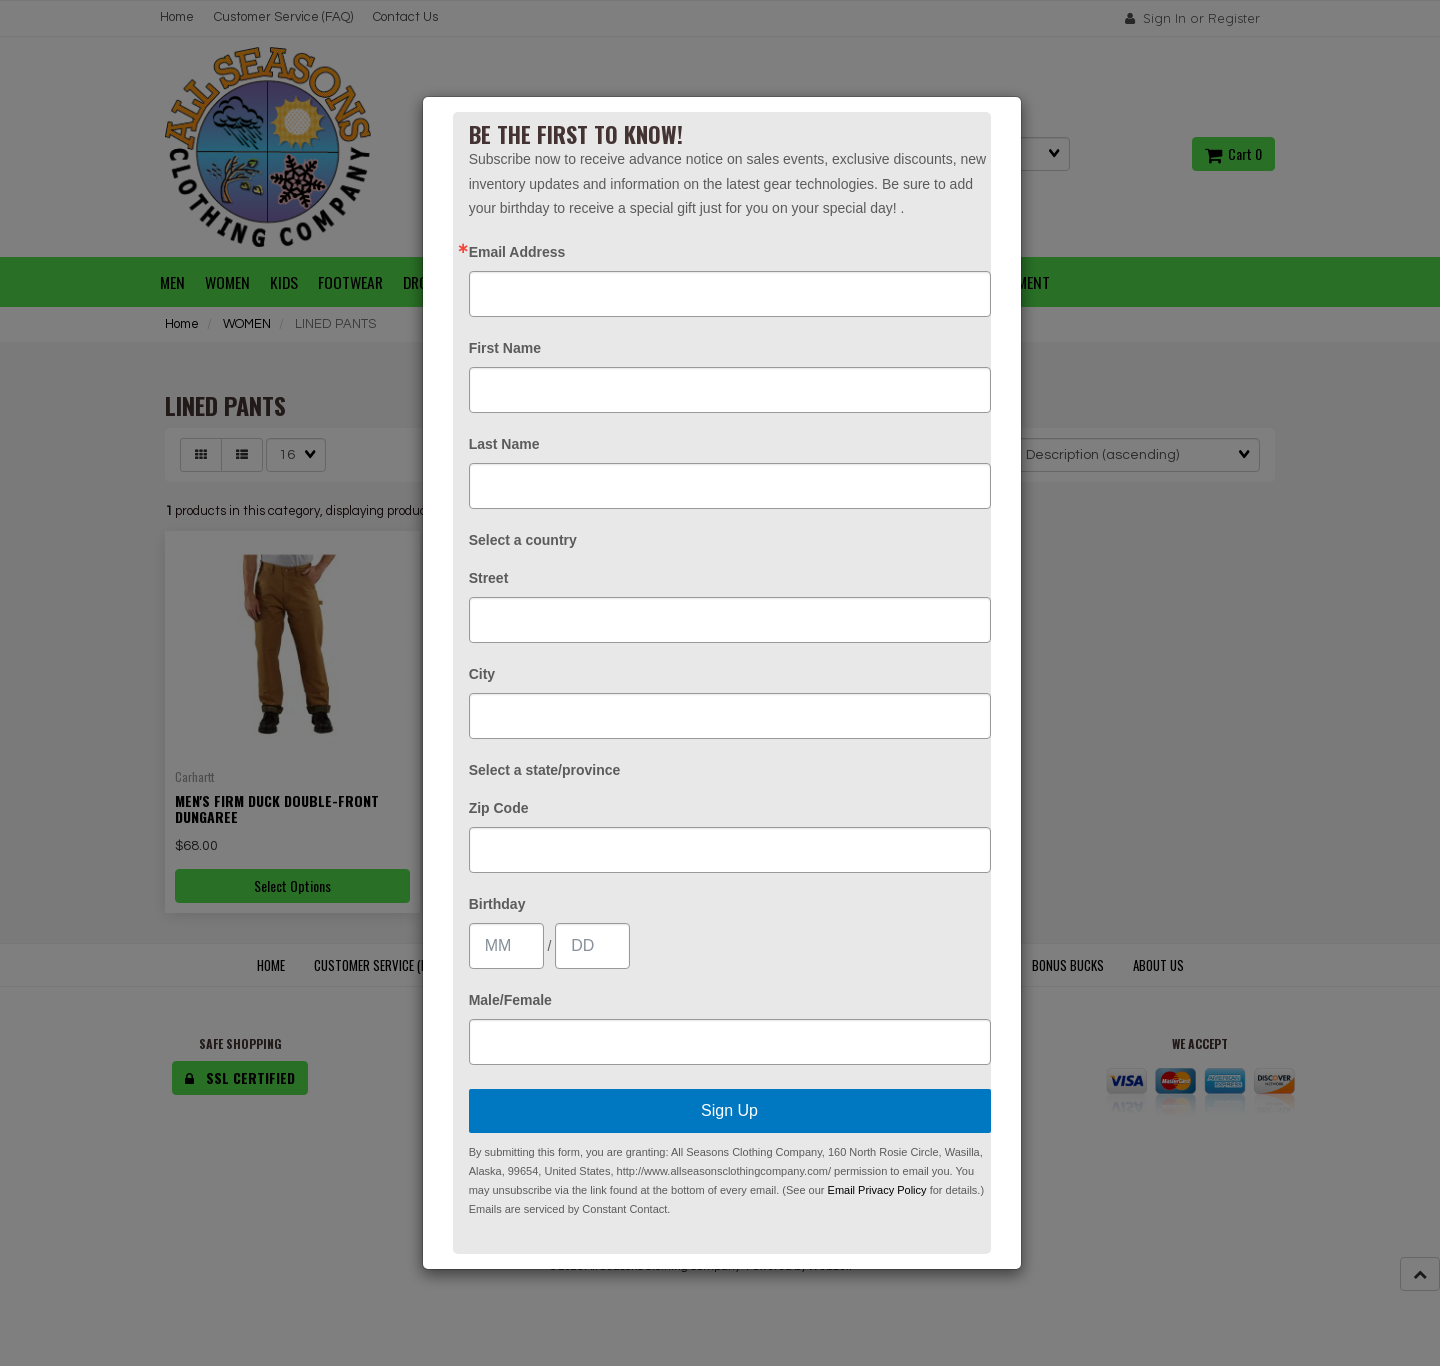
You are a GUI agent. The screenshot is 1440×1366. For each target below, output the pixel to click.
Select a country (523, 540)
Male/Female (510, 1000)
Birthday (497, 904)
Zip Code (499, 808)
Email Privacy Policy (877, 1190)
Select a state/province (545, 770)
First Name (505, 348)
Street (489, 578)
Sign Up (729, 1110)
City (482, 674)
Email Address (517, 252)
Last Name (504, 444)
